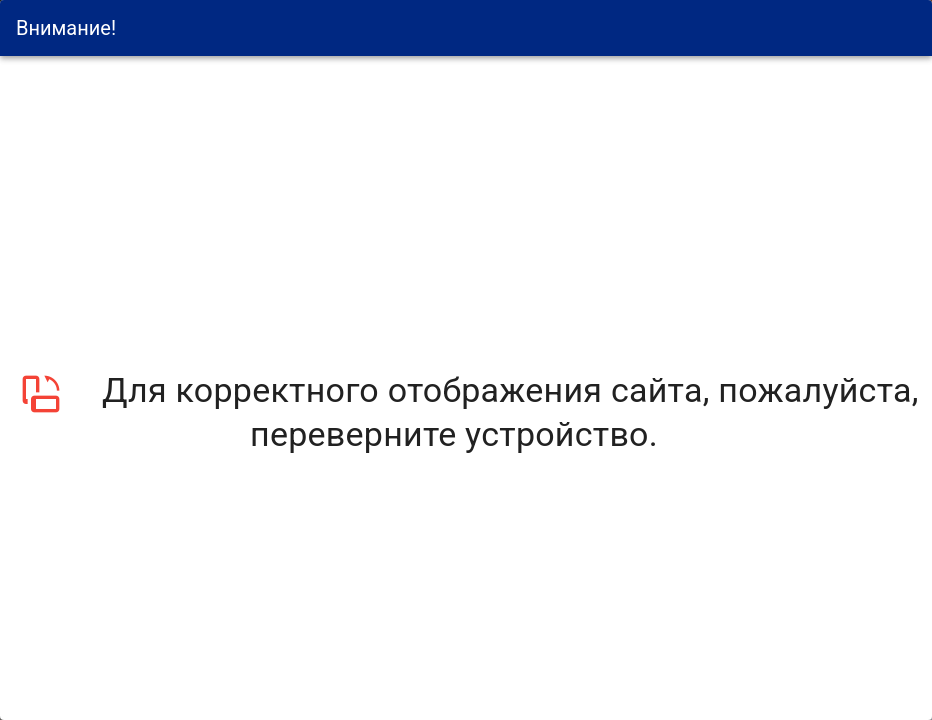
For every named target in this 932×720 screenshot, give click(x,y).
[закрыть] (922, 517)
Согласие (423, 370)
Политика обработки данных (870, 516)
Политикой (521, 348)
